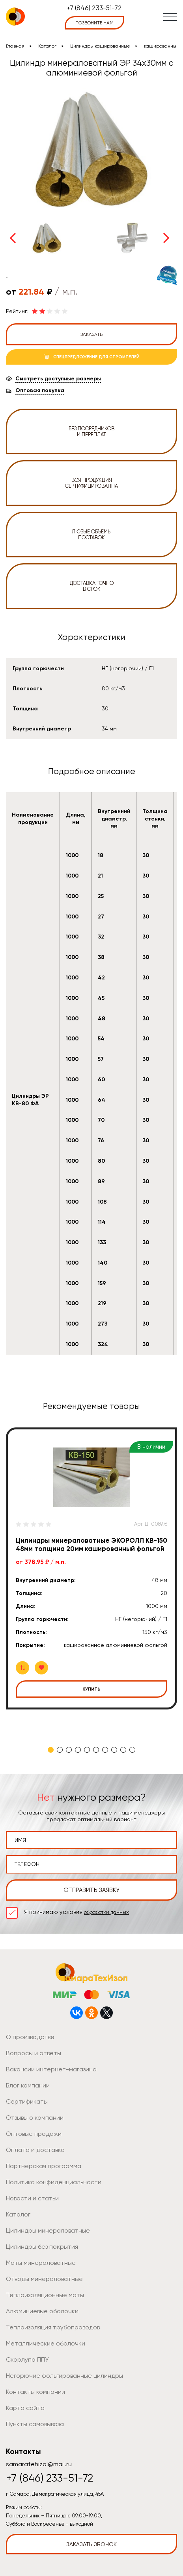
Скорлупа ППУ (27, 2359)
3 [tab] (69, 1750)
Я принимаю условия (76, 1912)
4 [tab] (78, 1750)
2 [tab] (60, 1750)
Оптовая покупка (39, 390)
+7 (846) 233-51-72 (94, 8)
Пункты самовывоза (35, 2424)
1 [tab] (51, 1750)
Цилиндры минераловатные (48, 2230)
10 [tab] (132, 1750)
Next (166, 238)
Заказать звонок (91, 2544)
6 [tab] (96, 1750)
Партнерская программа (43, 2166)
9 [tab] (123, 1750)
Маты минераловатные (41, 2262)
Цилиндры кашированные (100, 46)
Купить (91, 1689)
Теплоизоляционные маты (45, 2295)
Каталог (47, 46)
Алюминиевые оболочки (42, 2311)
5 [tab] (87, 1750)
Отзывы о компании (34, 2117)
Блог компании (28, 2085)
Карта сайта (25, 2408)
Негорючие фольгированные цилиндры (64, 2375)
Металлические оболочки (45, 2343)
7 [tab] (105, 1750)
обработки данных (106, 1912)
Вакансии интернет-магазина (51, 2069)
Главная (15, 46)
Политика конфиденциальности (53, 2182)
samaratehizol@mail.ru (39, 2464)
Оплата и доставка (35, 2150)
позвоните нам (94, 23)
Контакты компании (35, 2391)
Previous (12, 238)
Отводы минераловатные (44, 2279)
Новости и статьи (32, 2198)
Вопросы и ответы (33, 2053)
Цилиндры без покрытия (42, 2246)
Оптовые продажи (34, 2133)
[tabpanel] (91, 1568)
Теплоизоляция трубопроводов (53, 2327)
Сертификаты (27, 2101)
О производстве (30, 2037)
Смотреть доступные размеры (58, 379)
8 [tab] (114, 1750)
